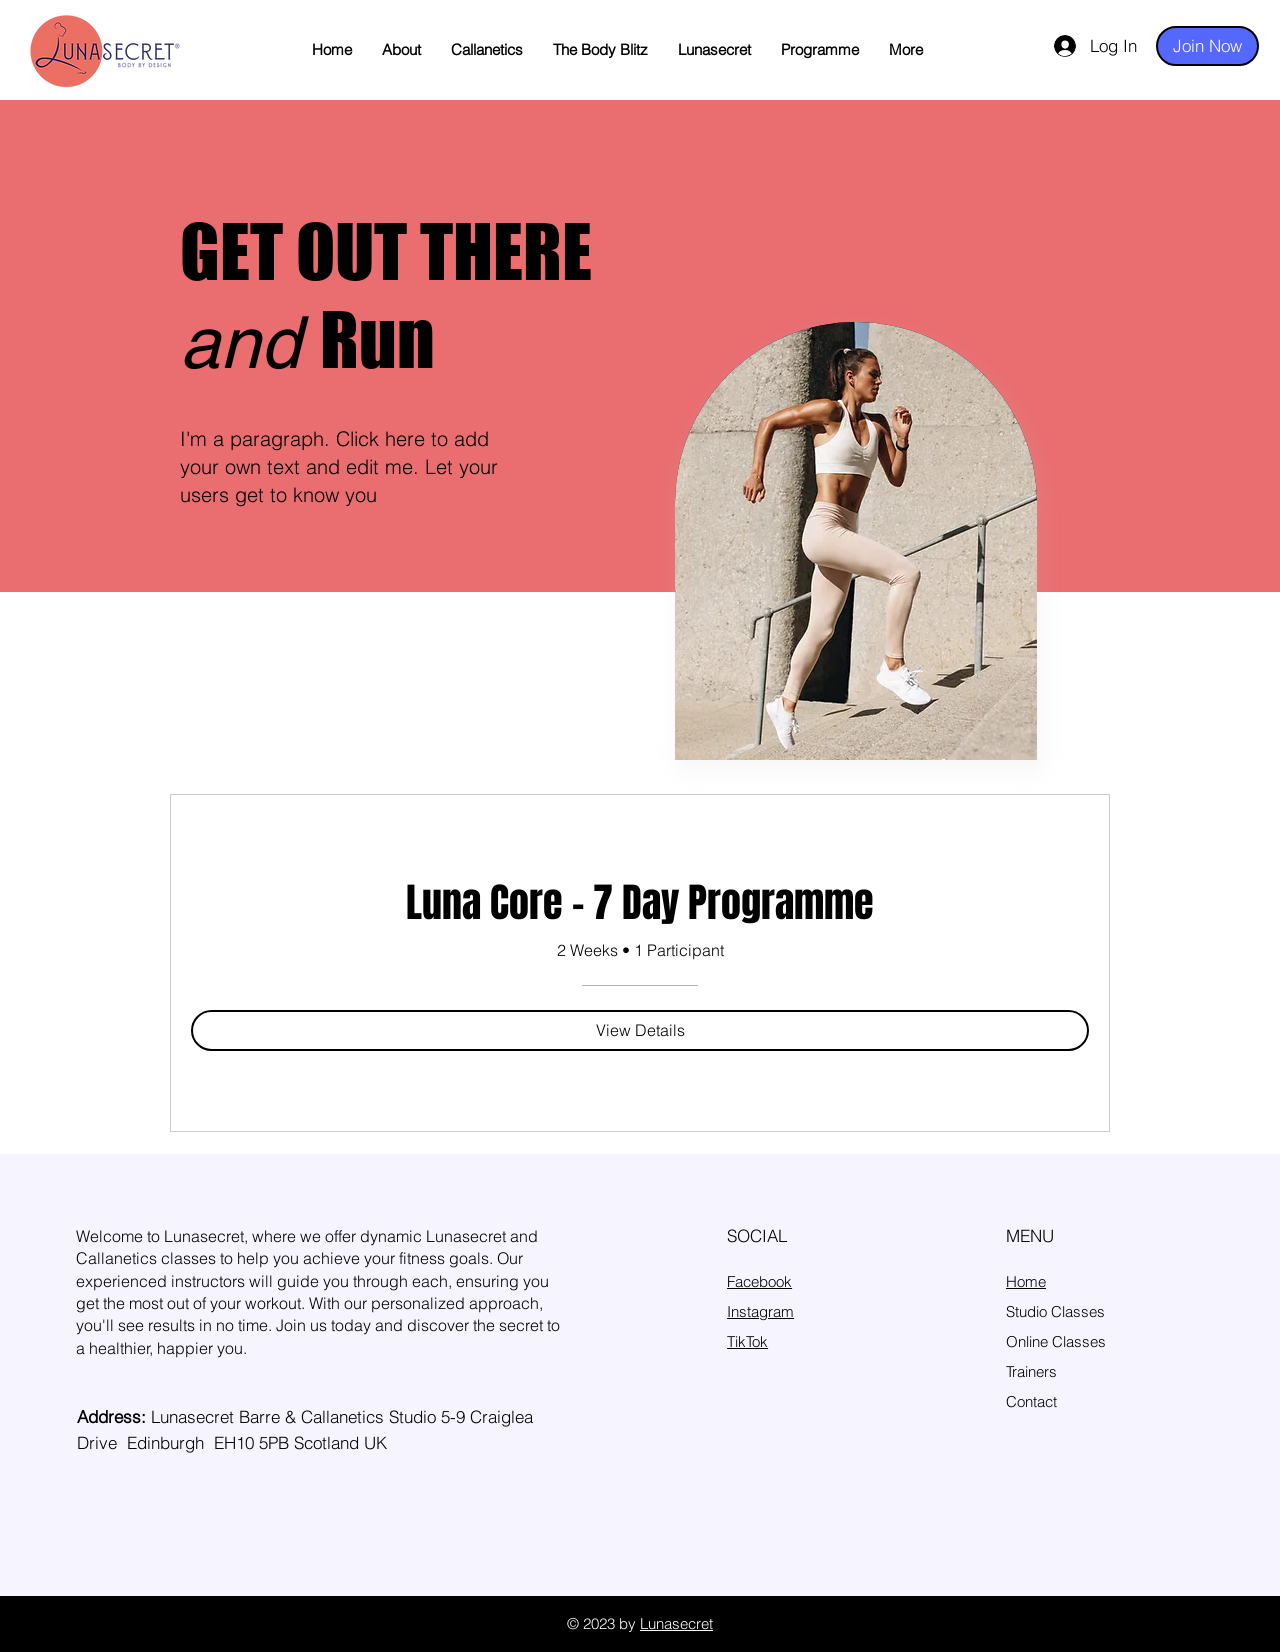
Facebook (759, 1281)
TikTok (747, 1341)
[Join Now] (1207, 46)
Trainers (1031, 1371)
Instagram (760, 1311)
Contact (1031, 1401)
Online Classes (1056, 1341)
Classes (1078, 1311)
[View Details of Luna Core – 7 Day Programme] (640, 1030)
